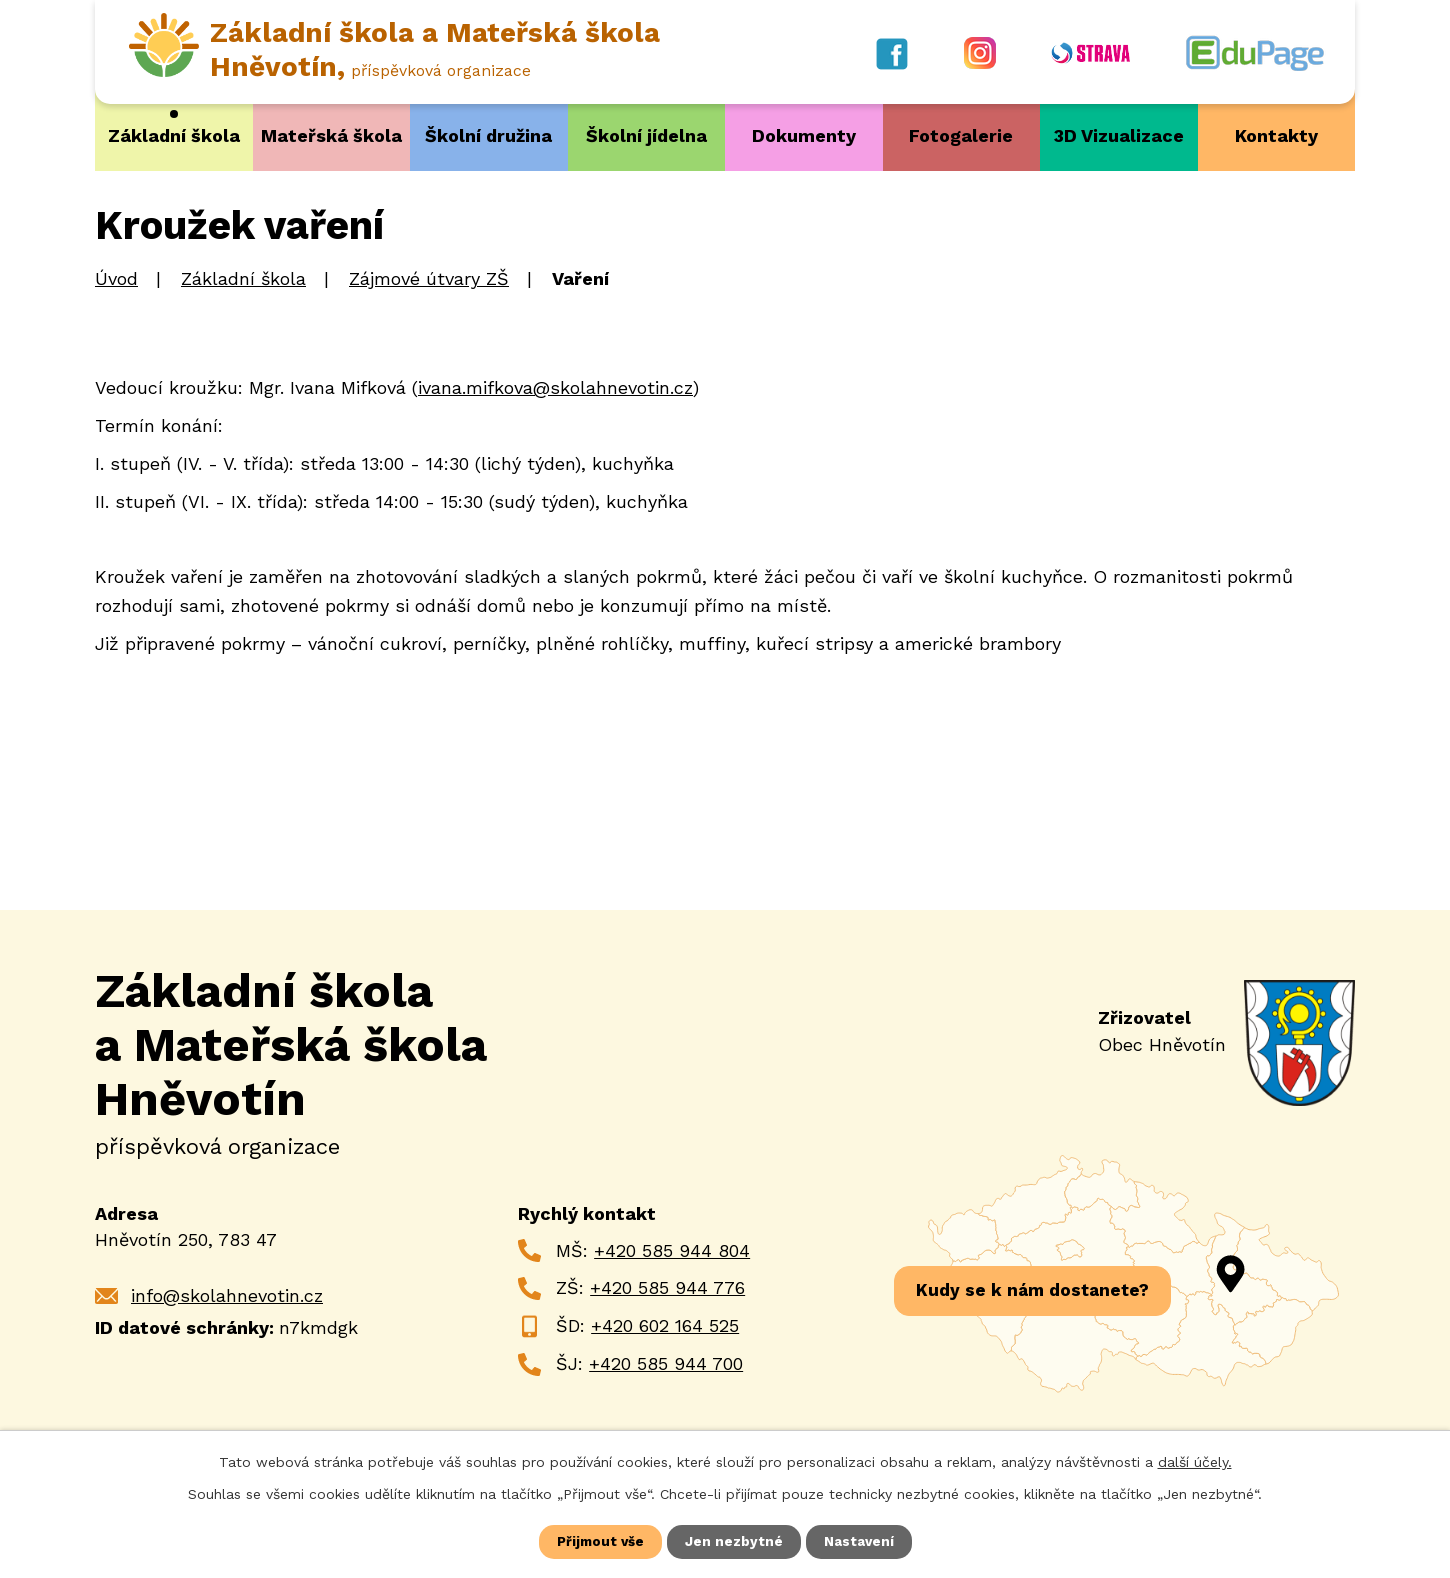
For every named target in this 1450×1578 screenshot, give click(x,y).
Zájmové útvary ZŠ (429, 278)
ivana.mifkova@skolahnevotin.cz (555, 386)
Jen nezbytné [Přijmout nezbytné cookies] (735, 1541)
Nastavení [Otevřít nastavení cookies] (860, 1541)
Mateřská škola (331, 135)
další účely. (1195, 1461)
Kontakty (1276, 135)
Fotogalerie (961, 135)
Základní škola (174, 135)
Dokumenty (804, 135)
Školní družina (488, 135)
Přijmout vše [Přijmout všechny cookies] (600, 1541)
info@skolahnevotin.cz (227, 1294)
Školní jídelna (646, 135)
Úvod (116, 278)
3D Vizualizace (1119, 135)
